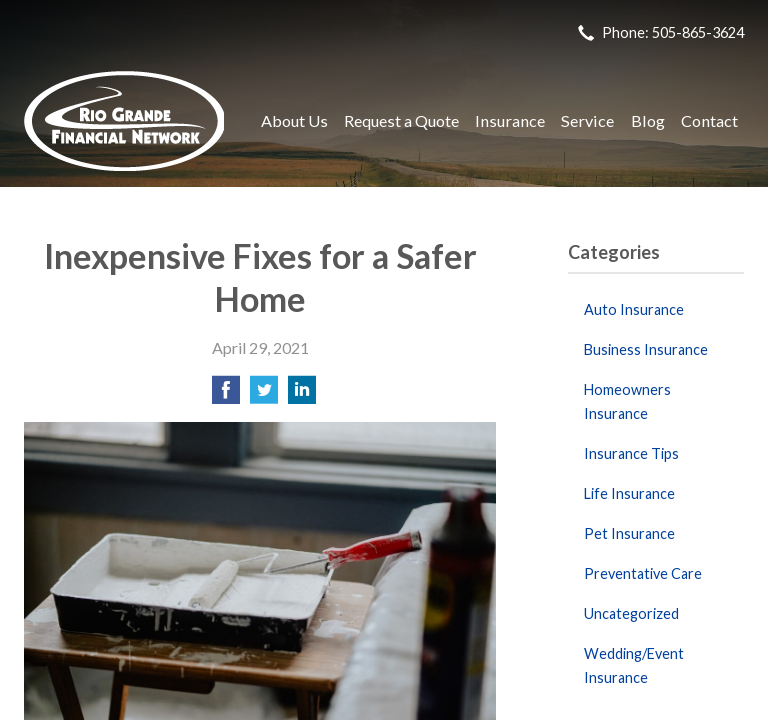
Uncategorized (631, 613)
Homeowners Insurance (627, 401)
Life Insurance (629, 493)
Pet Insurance (629, 533)
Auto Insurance (634, 309)
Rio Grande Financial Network (124, 121)
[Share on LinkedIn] (302, 395)
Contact (709, 120)
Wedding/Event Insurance (634, 665)
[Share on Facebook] (226, 395)
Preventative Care (643, 573)
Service (587, 120)
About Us (294, 120)
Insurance (510, 120)
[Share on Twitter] (264, 395)
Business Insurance (646, 349)
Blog (648, 120)
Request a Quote (401, 120)
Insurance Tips (631, 453)
